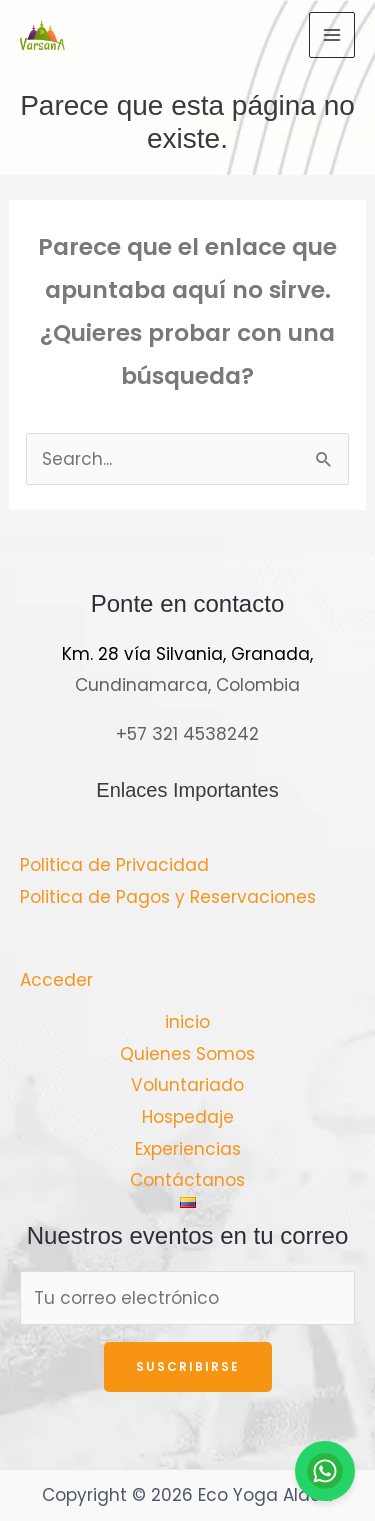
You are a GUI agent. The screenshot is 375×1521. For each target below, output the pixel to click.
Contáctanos (187, 1180)
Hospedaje (188, 1117)
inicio (187, 1022)
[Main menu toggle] (332, 35)
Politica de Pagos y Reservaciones (168, 897)
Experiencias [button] (188, 1149)
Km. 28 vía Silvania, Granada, (187, 654)
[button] (188, 1202)
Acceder (56, 980)
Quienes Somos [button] (187, 1054)
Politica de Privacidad (114, 865)
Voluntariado (187, 1085)
